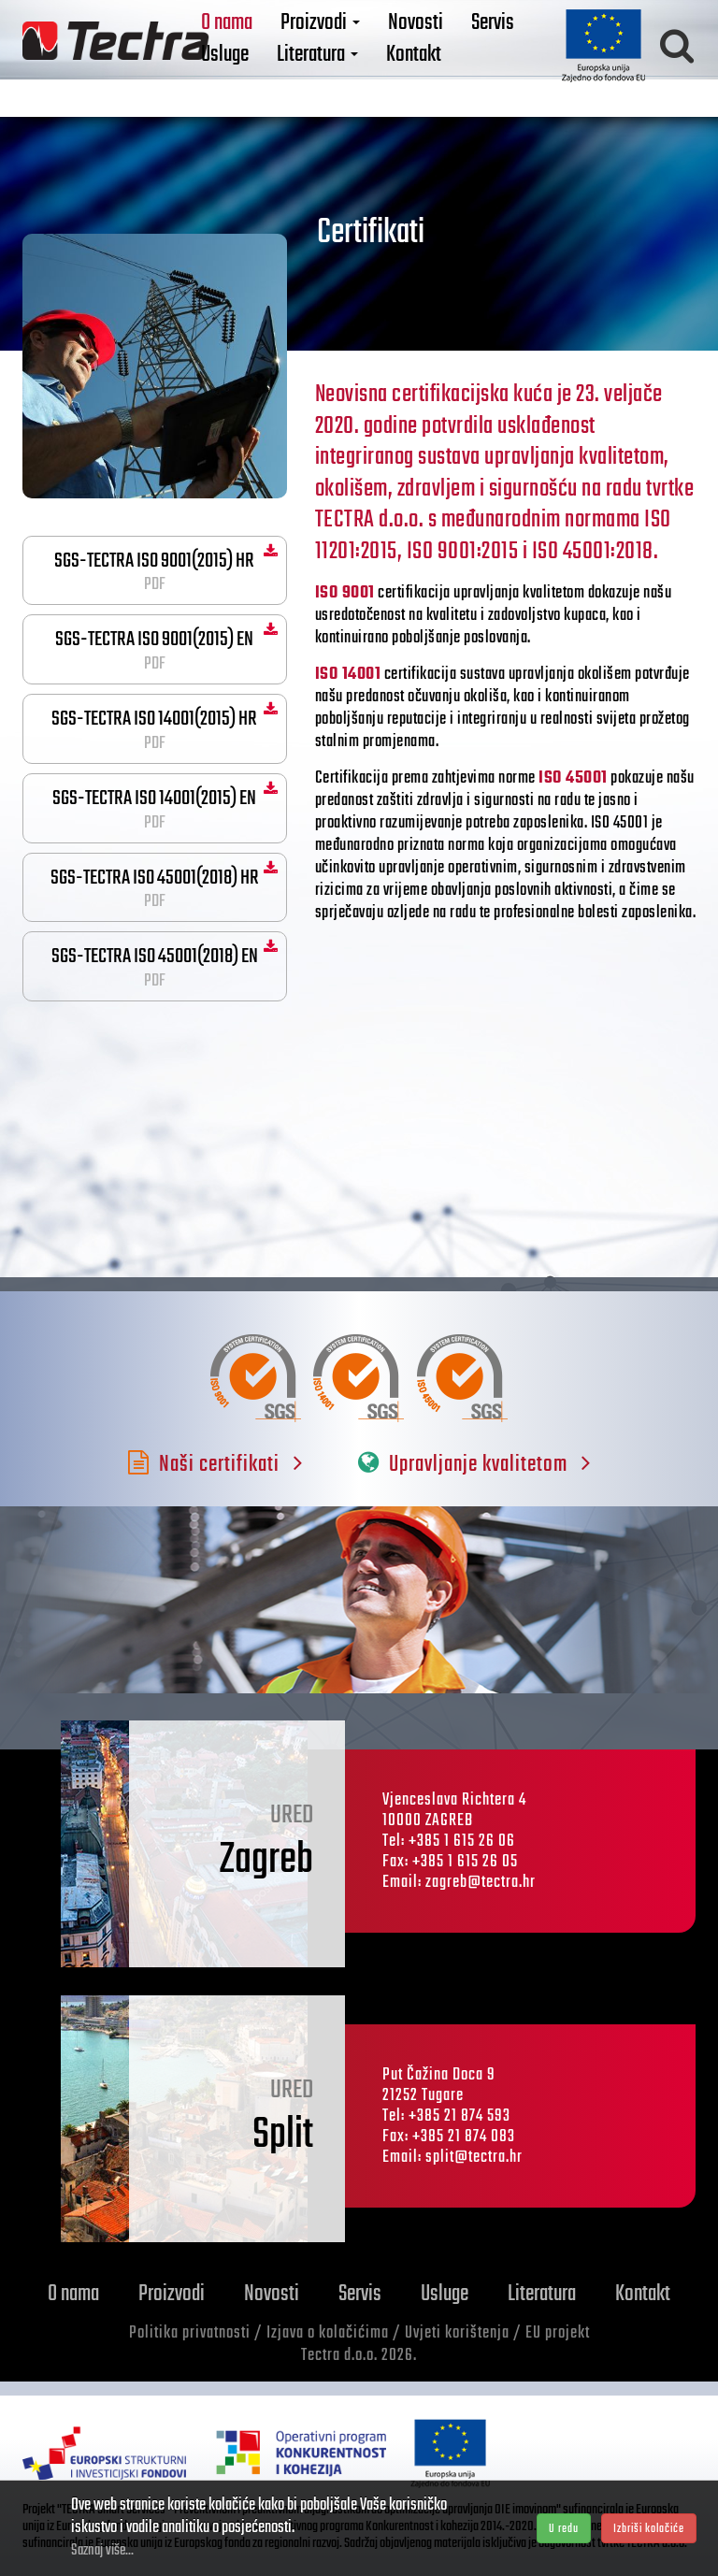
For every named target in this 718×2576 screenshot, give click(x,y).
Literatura (344, 66)
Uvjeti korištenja (457, 2333)
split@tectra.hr (474, 2157)
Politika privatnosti (190, 2333)
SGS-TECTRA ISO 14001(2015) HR (155, 729)
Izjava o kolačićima (327, 2333)
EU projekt (557, 2333)
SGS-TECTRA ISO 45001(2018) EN (155, 967)
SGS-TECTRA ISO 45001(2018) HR (155, 888)
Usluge (252, 66)
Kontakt (440, 66)
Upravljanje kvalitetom (474, 1464)
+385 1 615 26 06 (462, 1841)
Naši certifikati (215, 1464)
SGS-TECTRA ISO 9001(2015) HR (155, 571)
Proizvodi (347, 34)
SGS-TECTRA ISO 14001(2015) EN (155, 809)
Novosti (442, 34)
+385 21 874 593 (459, 2116)
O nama (254, 34)
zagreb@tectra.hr (480, 1882)
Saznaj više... (102, 2551)
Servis (519, 34)
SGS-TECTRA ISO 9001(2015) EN (155, 650)
